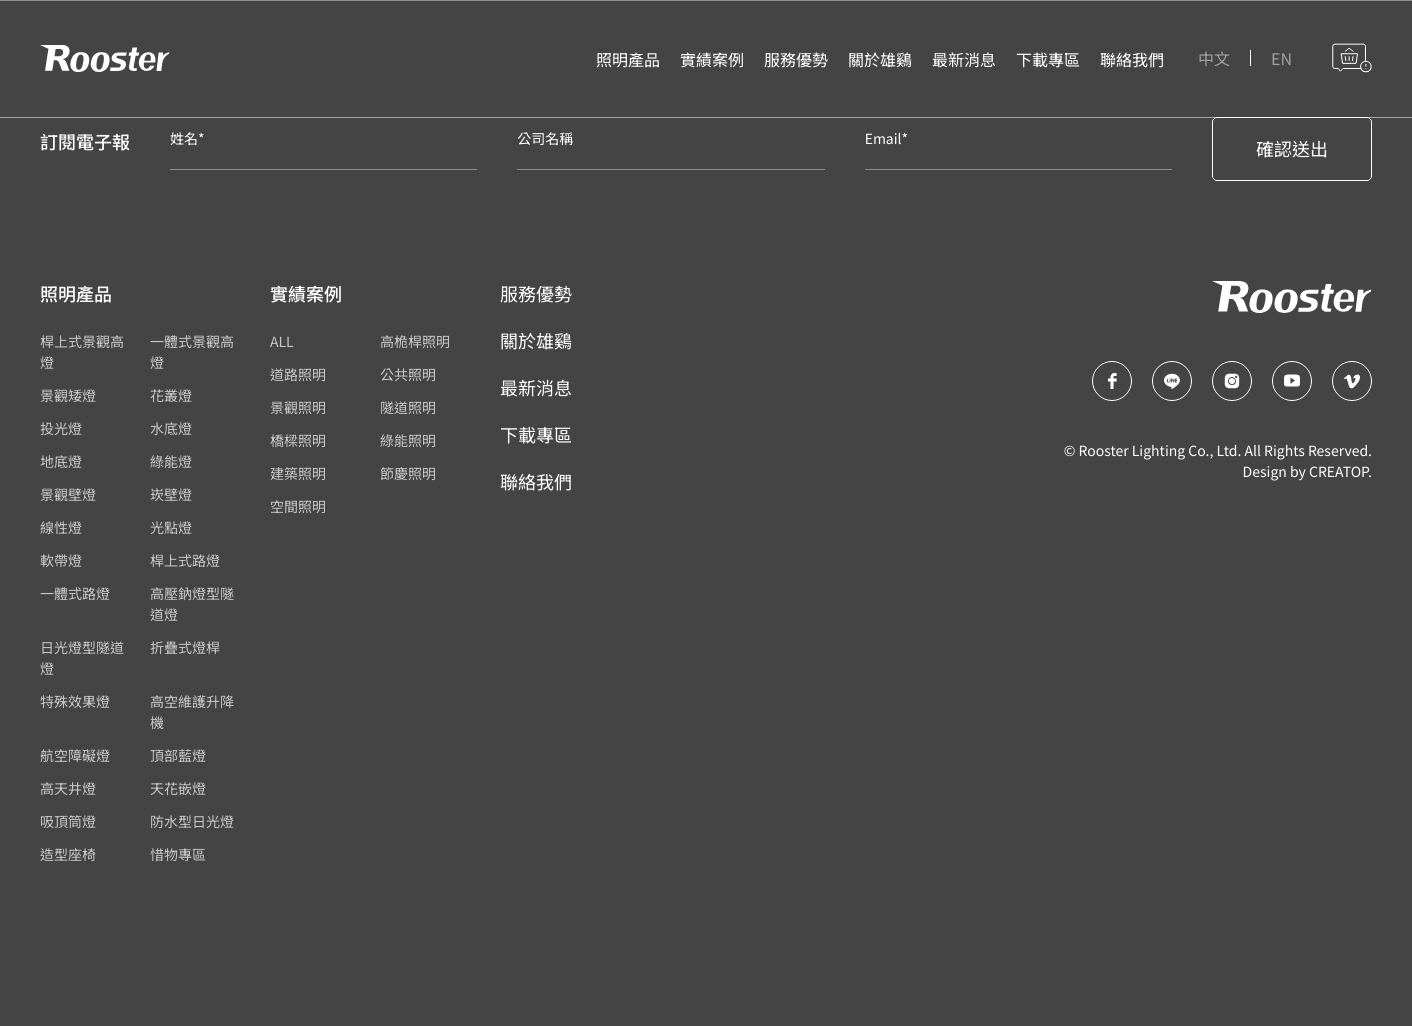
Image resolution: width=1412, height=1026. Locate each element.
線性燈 (61, 528)
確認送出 (1292, 149)
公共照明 (408, 375)
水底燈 (171, 429)
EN (1281, 60)
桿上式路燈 (185, 561)
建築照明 (298, 474)
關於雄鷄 (536, 341)
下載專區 (536, 435)
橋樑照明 (298, 441)
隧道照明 (408, 408)
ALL (282, 342)
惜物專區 (178, 855)
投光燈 (61, 429)
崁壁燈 (171, 495)
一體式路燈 (75, 594)
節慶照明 (408, 474)
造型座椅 (68, 855)
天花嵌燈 (178, 789)
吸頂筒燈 (68, 822)
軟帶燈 (61, 561)
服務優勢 (536, 294)
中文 (1214, 60)
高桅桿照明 (415, 342)
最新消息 (536, 388)
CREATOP (1338, 472)
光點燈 (171, 528)
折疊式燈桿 (185, 648)
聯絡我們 (536, 482)
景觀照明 (298, 408)
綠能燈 (171, 462)
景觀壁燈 (68, 495)
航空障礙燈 (75, 756)
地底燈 (61, 462)
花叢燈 (171, 396)
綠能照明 (408, 441)
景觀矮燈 (68, 396)
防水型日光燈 (192, 822)
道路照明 (298, 375)
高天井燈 (68, 789)
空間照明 (298, 507)
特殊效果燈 (75, 702)
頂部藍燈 (178, 756)
